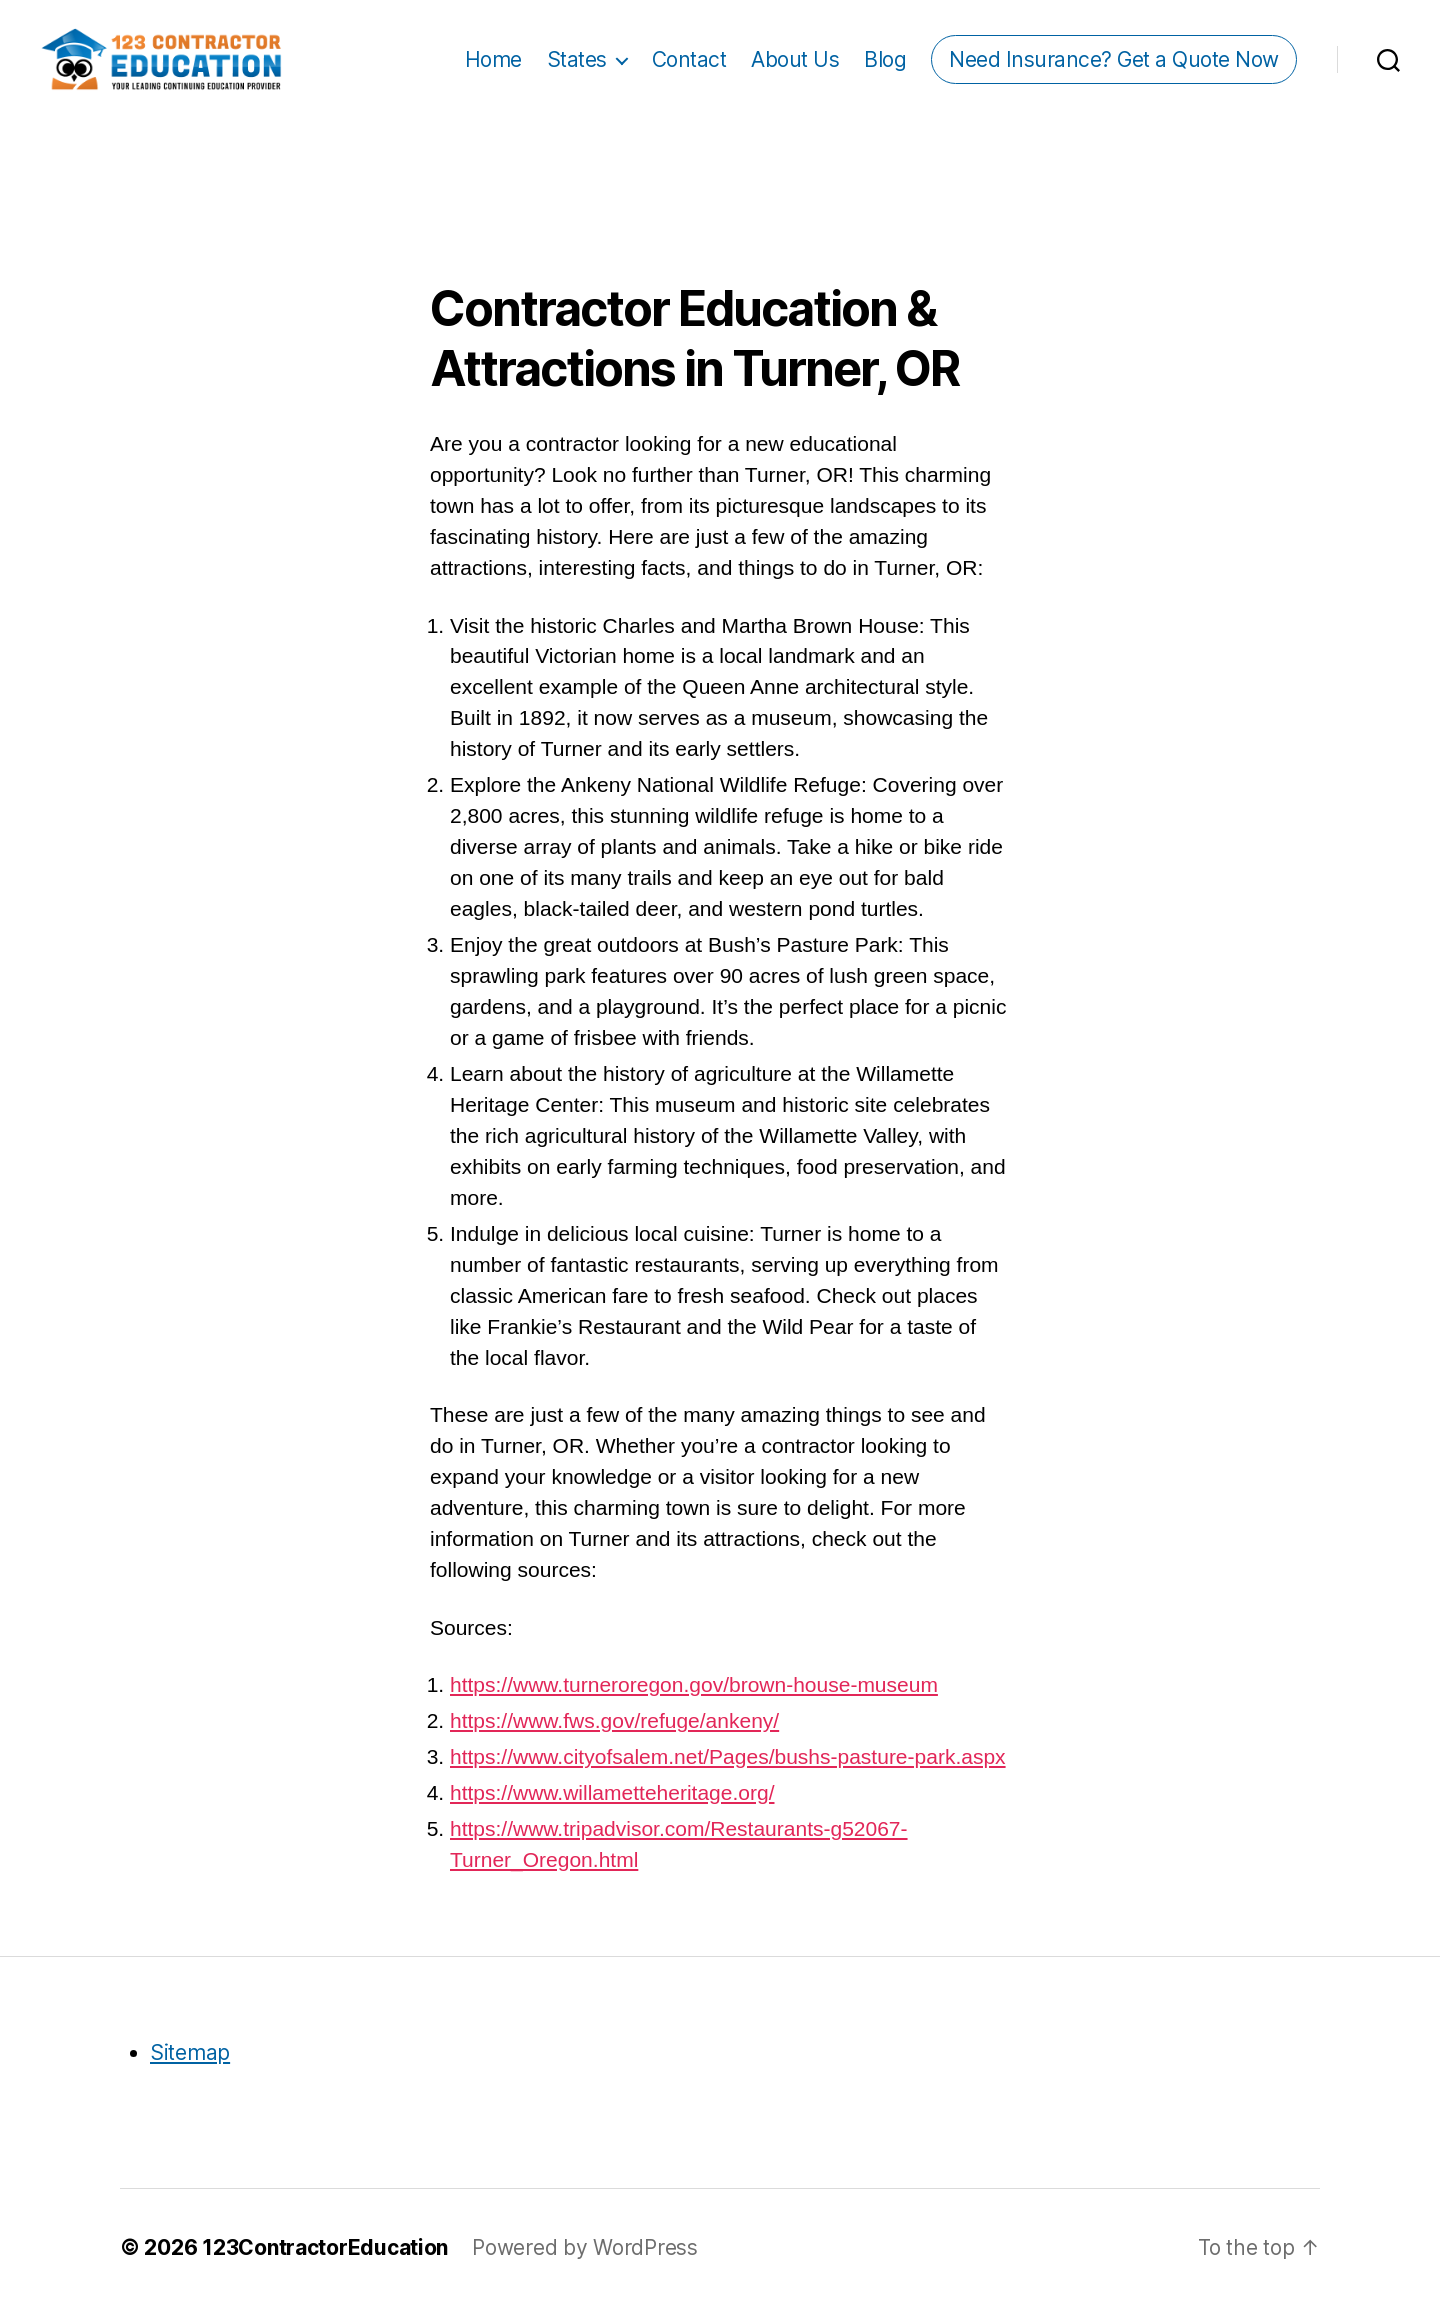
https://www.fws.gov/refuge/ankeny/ (614, 1732)
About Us (795, 65)
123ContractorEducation (325, 2260)
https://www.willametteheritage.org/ (612, 1804)
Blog (885, 65)
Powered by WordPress (585, 2260)
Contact (689, 65)
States (577, 65)
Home (493, 65)
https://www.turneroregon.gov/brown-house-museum (694, 1696)
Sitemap (190, 2064)
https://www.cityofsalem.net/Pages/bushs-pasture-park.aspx (728, 1768)
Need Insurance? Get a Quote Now (1114, 65)
